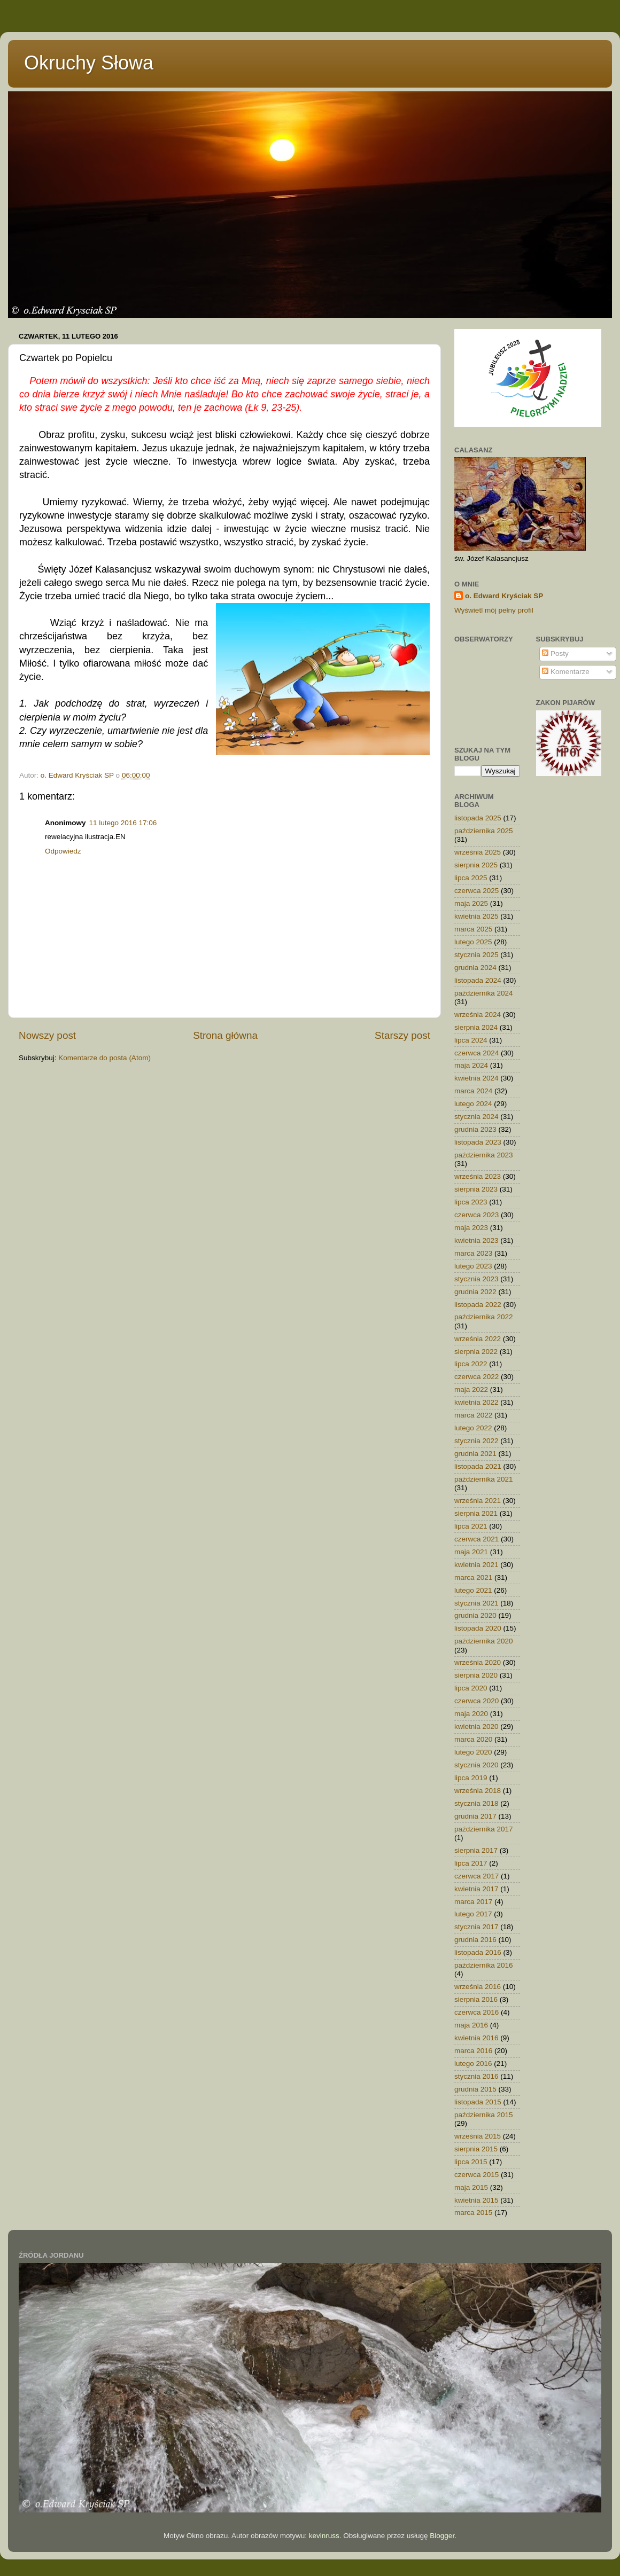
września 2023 (477, 1176)
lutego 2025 (473, 942)
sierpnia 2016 (476, 1999)
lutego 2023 (473, 1266)
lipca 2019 (470, 1778)
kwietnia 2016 (476, 2038)
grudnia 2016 (475, 1940)
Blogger (442, 2536)
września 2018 (477, 1791)
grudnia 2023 (475, 1129)
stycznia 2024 (476, 1117)
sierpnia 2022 (476, 1352)
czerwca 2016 (476, 2012)
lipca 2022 (470, 1364)
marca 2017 (473, 1902)
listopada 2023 (477, 1142)
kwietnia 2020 (476, 1726)
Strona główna (225, 1035)
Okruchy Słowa (88, 63)
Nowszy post (47, 1035)
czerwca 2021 (476, 1539)
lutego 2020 (473, 1752)
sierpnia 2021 (476, 1513)
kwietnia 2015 (476, 2200)
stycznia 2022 (476, 1441)
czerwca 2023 (476, 1215)
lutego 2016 (473, 2064)
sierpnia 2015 (476, 2149)
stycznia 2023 (476, 1279)
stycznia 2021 (476, 1603)
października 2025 (483, 831)
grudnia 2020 (475, 1615)
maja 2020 (471, 1714)
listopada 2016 (477, 1952)
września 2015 (477, 2136)
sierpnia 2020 (476, 1675)
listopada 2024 (477, 980)
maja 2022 (471, 1389)
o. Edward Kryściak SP (504, 596)
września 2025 (477, 852)
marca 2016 (473, 2051)
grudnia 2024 (475, 968)
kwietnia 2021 (476, 1565)
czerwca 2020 (476, 1701)
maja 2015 (471, 2187)
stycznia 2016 (476, 2076)
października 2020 (483, 1641)
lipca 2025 (470, 878)
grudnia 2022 (475, 1292)
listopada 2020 (477, 1628)
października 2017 (483, 1829)
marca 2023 (473, 1253)
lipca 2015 (470, 2162)
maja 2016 (471, 2025)
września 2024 (477, 1015)
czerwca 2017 (476, 1876)
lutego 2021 (473, 1590)
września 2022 (477, 1339)
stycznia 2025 (476, 955)
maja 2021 (471, 1552)
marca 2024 (473, 1091)
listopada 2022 (477, 1305)
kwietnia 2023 (476, 1240)
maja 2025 (471, 903)
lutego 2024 (473, 1104)
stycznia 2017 (476, 1927)
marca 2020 (473, 1739)
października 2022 (483, 1317)
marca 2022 (473, 1415)
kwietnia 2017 (476, 1889)
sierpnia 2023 (476, 1189)
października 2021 (483, 1479)
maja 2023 (471, 1228)
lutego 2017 (473, 1914)
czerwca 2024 (476, 1053)
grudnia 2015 (475, 2089)
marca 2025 (473, 929)
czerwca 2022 (476, 1377)
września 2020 (477, 1662)
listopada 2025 (477, 818)
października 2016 (483, 1965)
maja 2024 (471, 1065)
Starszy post (402, 1035)
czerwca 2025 (476, 891)
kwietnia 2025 (476, 916)
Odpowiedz (63, 851)
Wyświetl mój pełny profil (493, 610)
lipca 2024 (470, 1040)
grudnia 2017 (475, 1816)
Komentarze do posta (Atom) (104, 1058)
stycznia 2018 (476, 1803)
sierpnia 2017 (476, 1850)
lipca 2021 (470, 1526)
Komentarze (566, 672)
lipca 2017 (470, 1863)
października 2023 (483, 1155)
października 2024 (483, 993)
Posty (555, 653)
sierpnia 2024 (476, 1027)
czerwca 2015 (476, 2175)
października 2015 (483, 2115)
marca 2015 (473, 2213)
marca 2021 (473, 1577)
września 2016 (477, 1987)
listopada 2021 (477, 1466)
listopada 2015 (477, 2102)
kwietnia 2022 (476, 1402)
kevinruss (324, 2536)
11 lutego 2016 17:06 (123, 823)
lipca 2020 (470, 1688)
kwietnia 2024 (476, 1078)
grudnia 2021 (475, 1454)
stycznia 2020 (476, 1765)
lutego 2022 (473, 1428)
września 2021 (477, 1501)
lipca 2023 (470, 1202)
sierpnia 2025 (476, 865)
